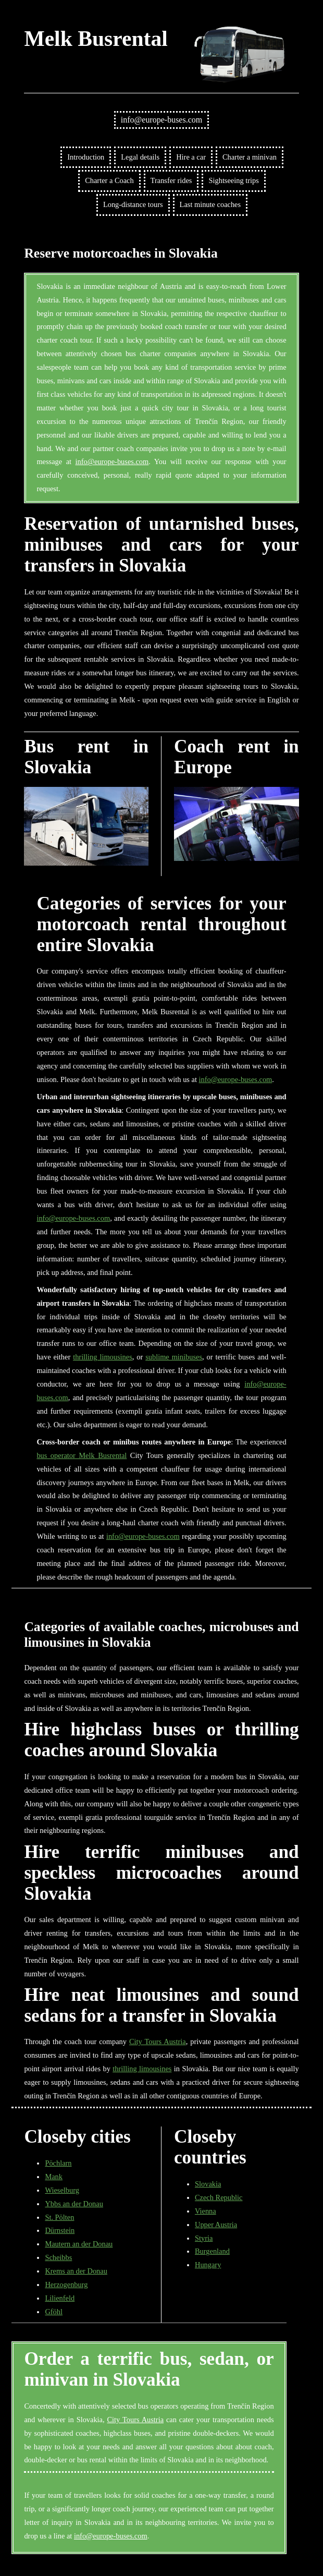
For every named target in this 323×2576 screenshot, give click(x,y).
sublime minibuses (173, 1357)
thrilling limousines (102, 1357)
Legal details (140, 157)
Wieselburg (62, 2190)
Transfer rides (171, 180)
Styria (204, 2238)
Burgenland (212, 2251)
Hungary (208, 2265)
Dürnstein (59, 2230)
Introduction (85, 157)
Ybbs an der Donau (74, 2204)
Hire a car (191, 157)
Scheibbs (58, 2257)
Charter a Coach (109, 180)
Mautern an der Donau (79, 2244)
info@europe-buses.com (161, 119)
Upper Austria (216, 2224)
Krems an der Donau (76, 2271)
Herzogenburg (66, 2284)
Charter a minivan (249, 157)
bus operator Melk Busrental (81, 1455)
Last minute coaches (210, 204)
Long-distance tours (133, 204)
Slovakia (208, 2184)
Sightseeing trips (233, 180)
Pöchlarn (58, 2163)
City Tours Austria (157, 2041)
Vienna (205, 2211)
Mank (54, 2176)
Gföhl (54, 2311)
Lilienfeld (59, 2298)
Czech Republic (219, 2197)
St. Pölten (59, 2217)
